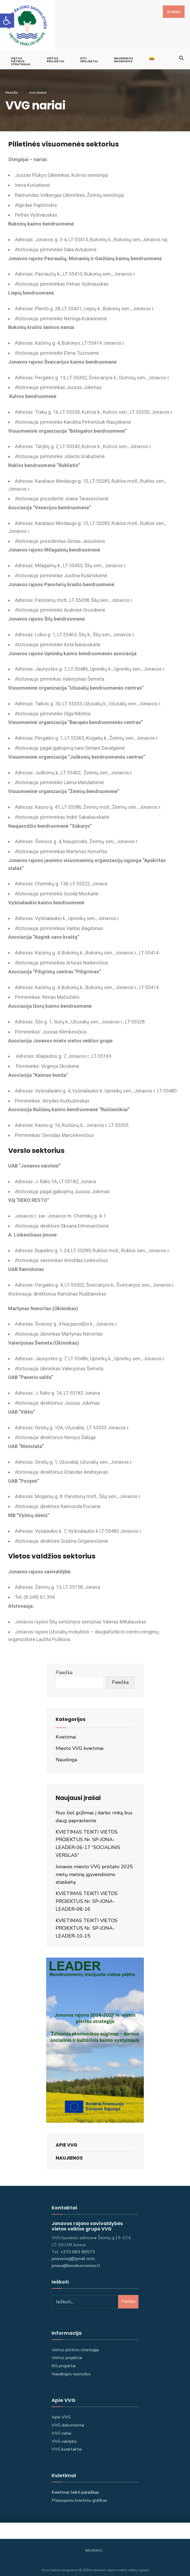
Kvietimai (66, 1732)
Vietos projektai (67, 2353)
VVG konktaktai (67, 2444)
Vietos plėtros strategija (75, 2345)
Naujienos (69, 2153)
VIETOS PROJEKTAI (55, 54)
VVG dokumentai (68, 2420)
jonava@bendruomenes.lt (76, 2261)
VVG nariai (61, 2428)
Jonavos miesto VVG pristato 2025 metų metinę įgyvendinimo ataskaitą (94, 1869)
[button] (7, 21)
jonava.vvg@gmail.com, (73, 2254)
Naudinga (66, 1755)
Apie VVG (66, 2140)
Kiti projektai (63, 2361)
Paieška (64, 1667)
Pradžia (11, 88)
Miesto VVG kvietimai (79, 1743)
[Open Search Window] (181, 52)
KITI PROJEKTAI (89, 54)
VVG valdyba (64, 2437)
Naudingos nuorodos (123, 54)
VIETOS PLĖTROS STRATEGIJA (20, 56)
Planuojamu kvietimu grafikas (79, 2496)
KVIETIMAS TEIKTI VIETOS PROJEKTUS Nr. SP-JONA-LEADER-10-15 (87, 1923)
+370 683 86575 (77, 2247)
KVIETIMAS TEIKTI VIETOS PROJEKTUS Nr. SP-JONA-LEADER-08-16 (87, 1896)
